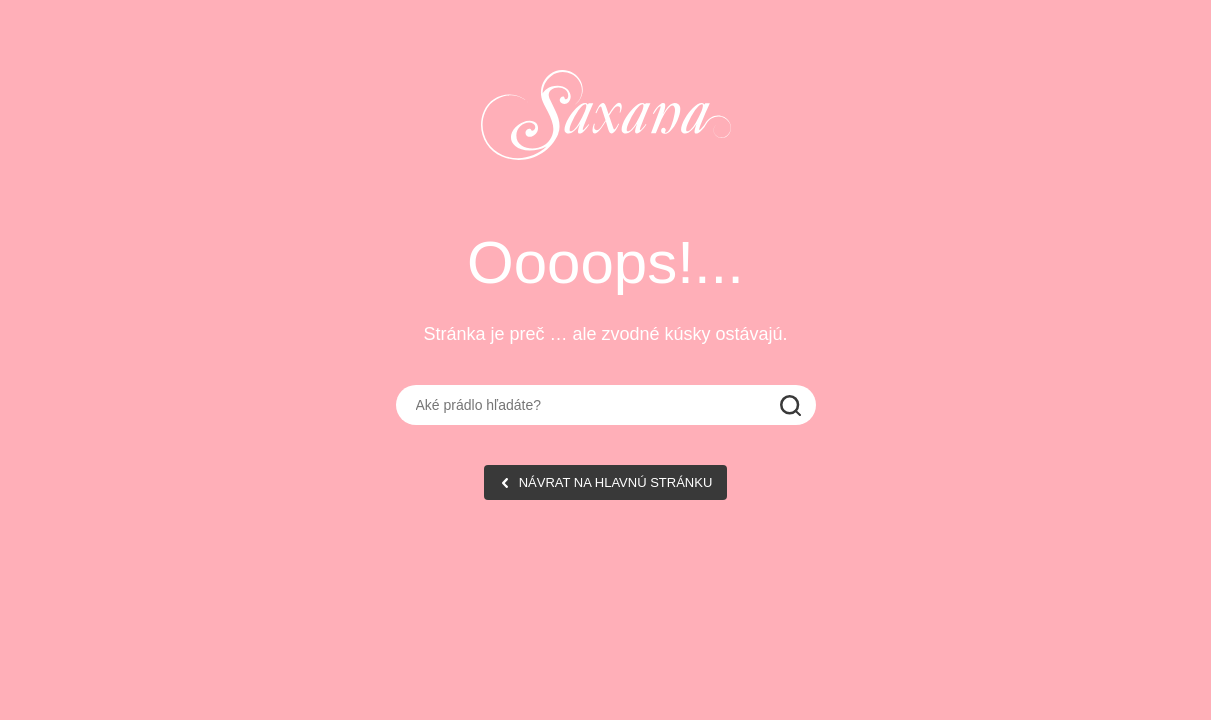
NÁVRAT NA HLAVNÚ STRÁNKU (616, 482)
